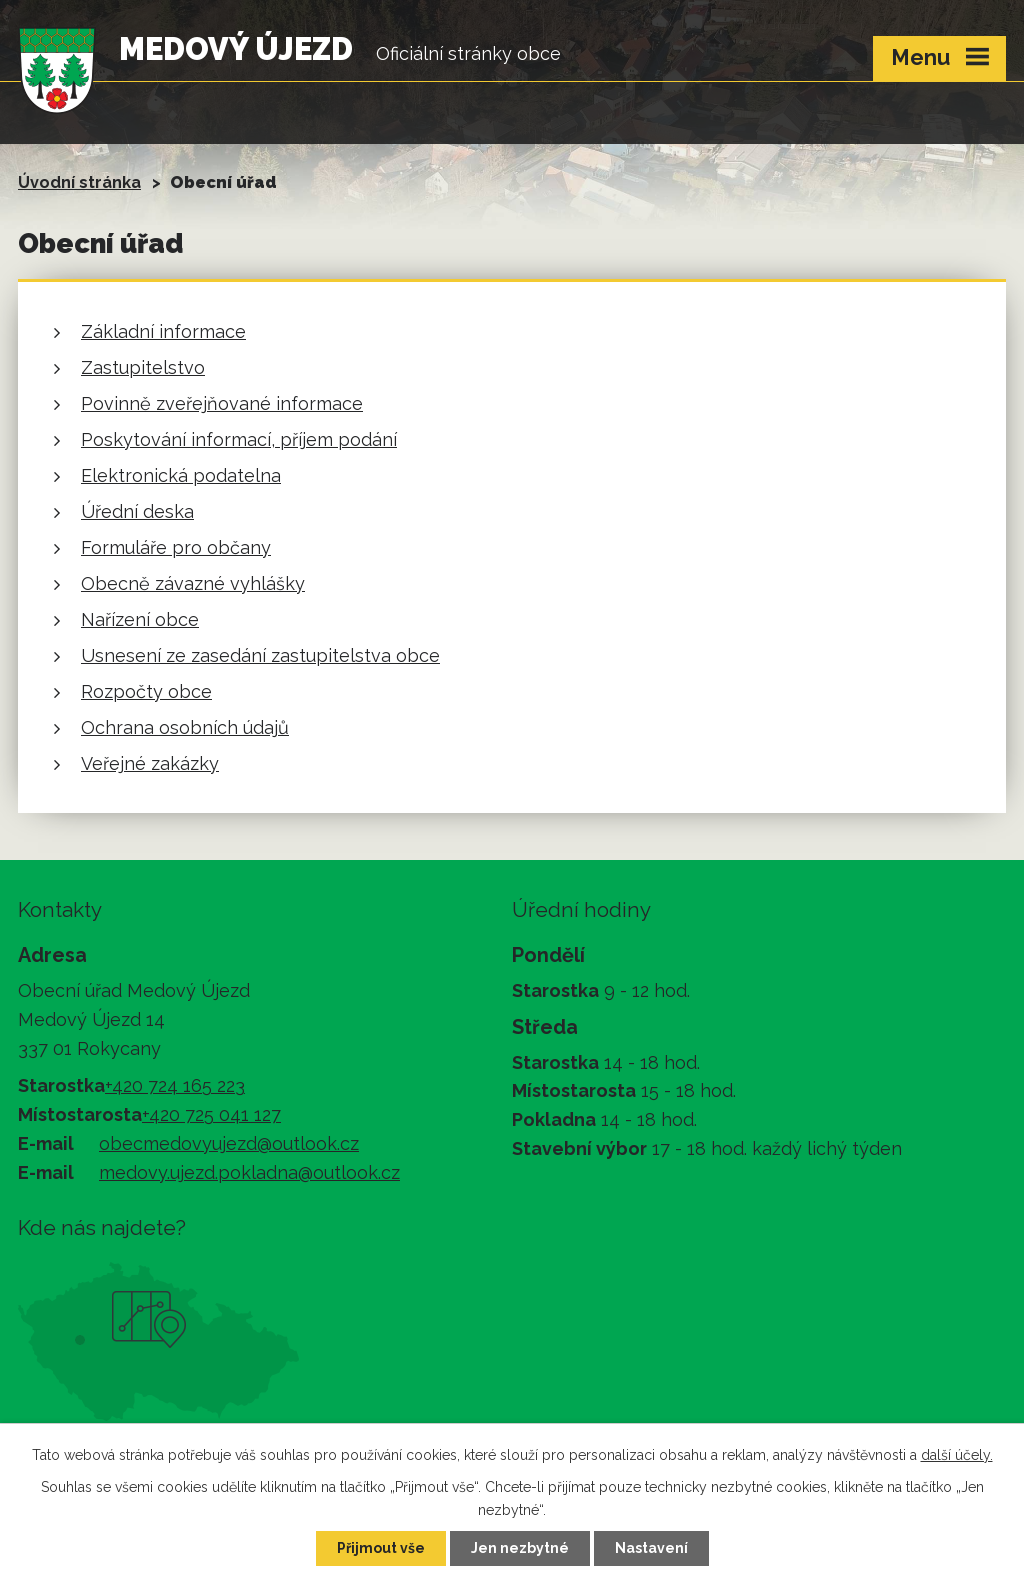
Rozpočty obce (146, 691)
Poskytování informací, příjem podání (239, 439)
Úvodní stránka (79, 182)
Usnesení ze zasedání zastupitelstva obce (260, 655)
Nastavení (651, 1548)
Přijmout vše (381, 1548)
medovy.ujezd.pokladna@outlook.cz (249, 1172)
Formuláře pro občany (176, 547)
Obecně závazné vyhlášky (193, 583)
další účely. (957, 1455)
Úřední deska (137, 511)
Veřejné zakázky (150, 763)
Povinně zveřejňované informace (222, 403)
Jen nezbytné (520, 1548)
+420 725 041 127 (211, 1114)
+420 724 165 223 (175, 1085)
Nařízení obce (140, 619)
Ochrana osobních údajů (185, 727)
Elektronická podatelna (181, 475)
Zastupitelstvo (143, 367)
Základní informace (163, 331)
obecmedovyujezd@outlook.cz (229, 1143)
